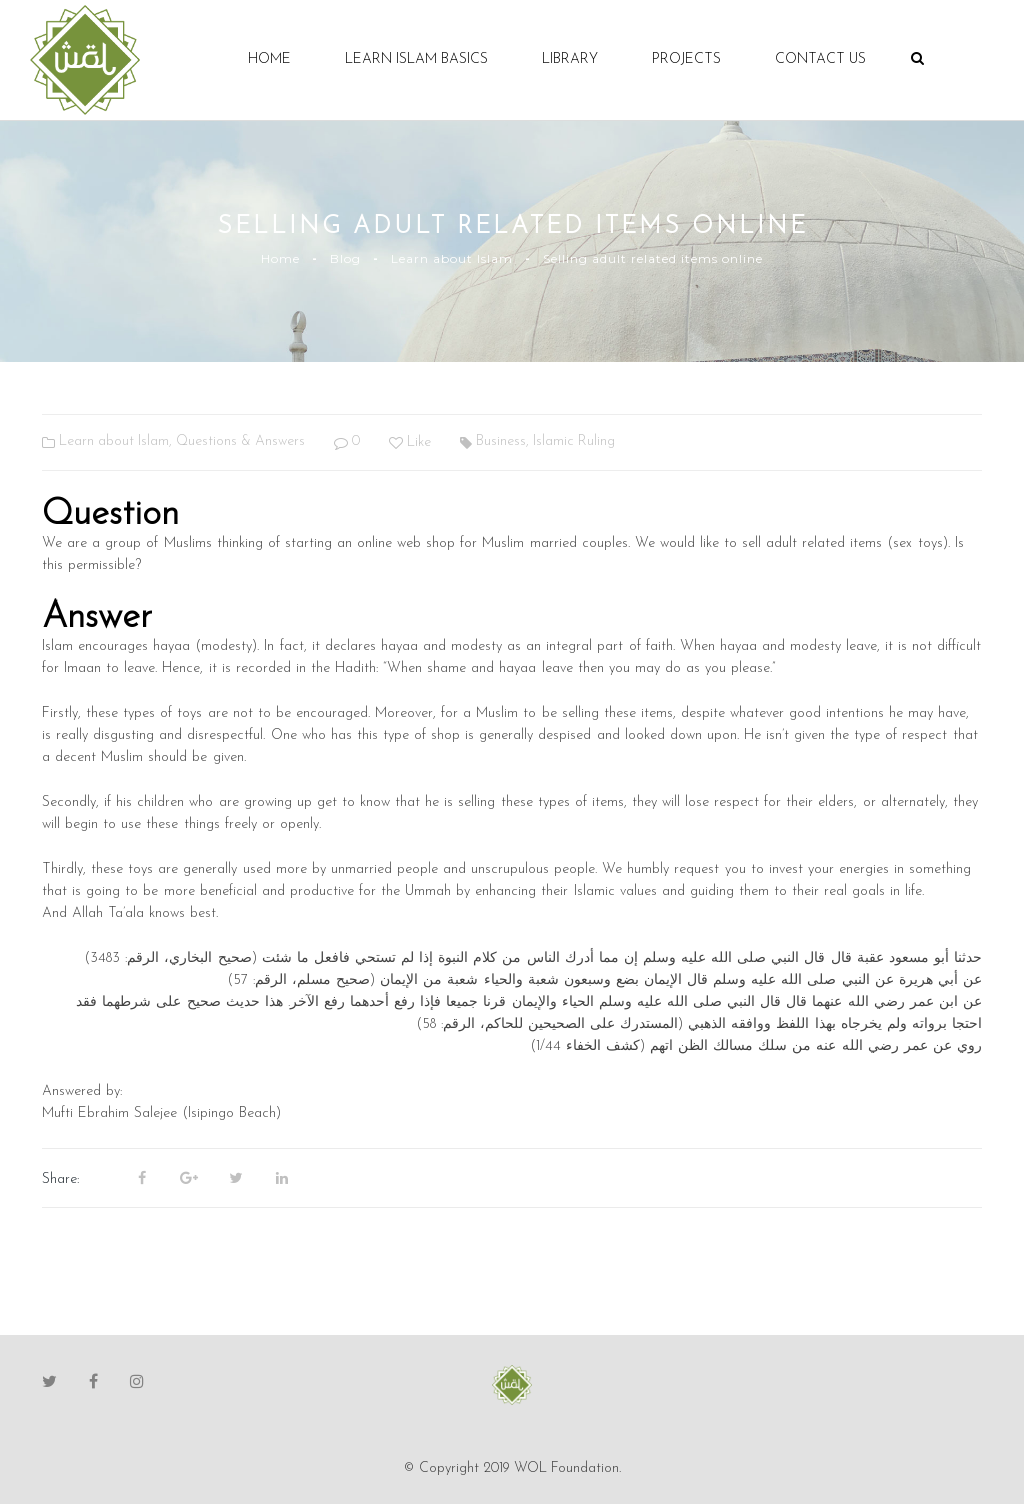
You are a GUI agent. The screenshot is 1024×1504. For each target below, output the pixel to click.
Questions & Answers (240, 442)
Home (269, 59)
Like (410, 442)
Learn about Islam (452, 258)
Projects (686, 59)
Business (501, 442)
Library (570, 59)
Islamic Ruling (574, 442)
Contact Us (820, 59)
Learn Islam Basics (416, 59)
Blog (345, 258)
